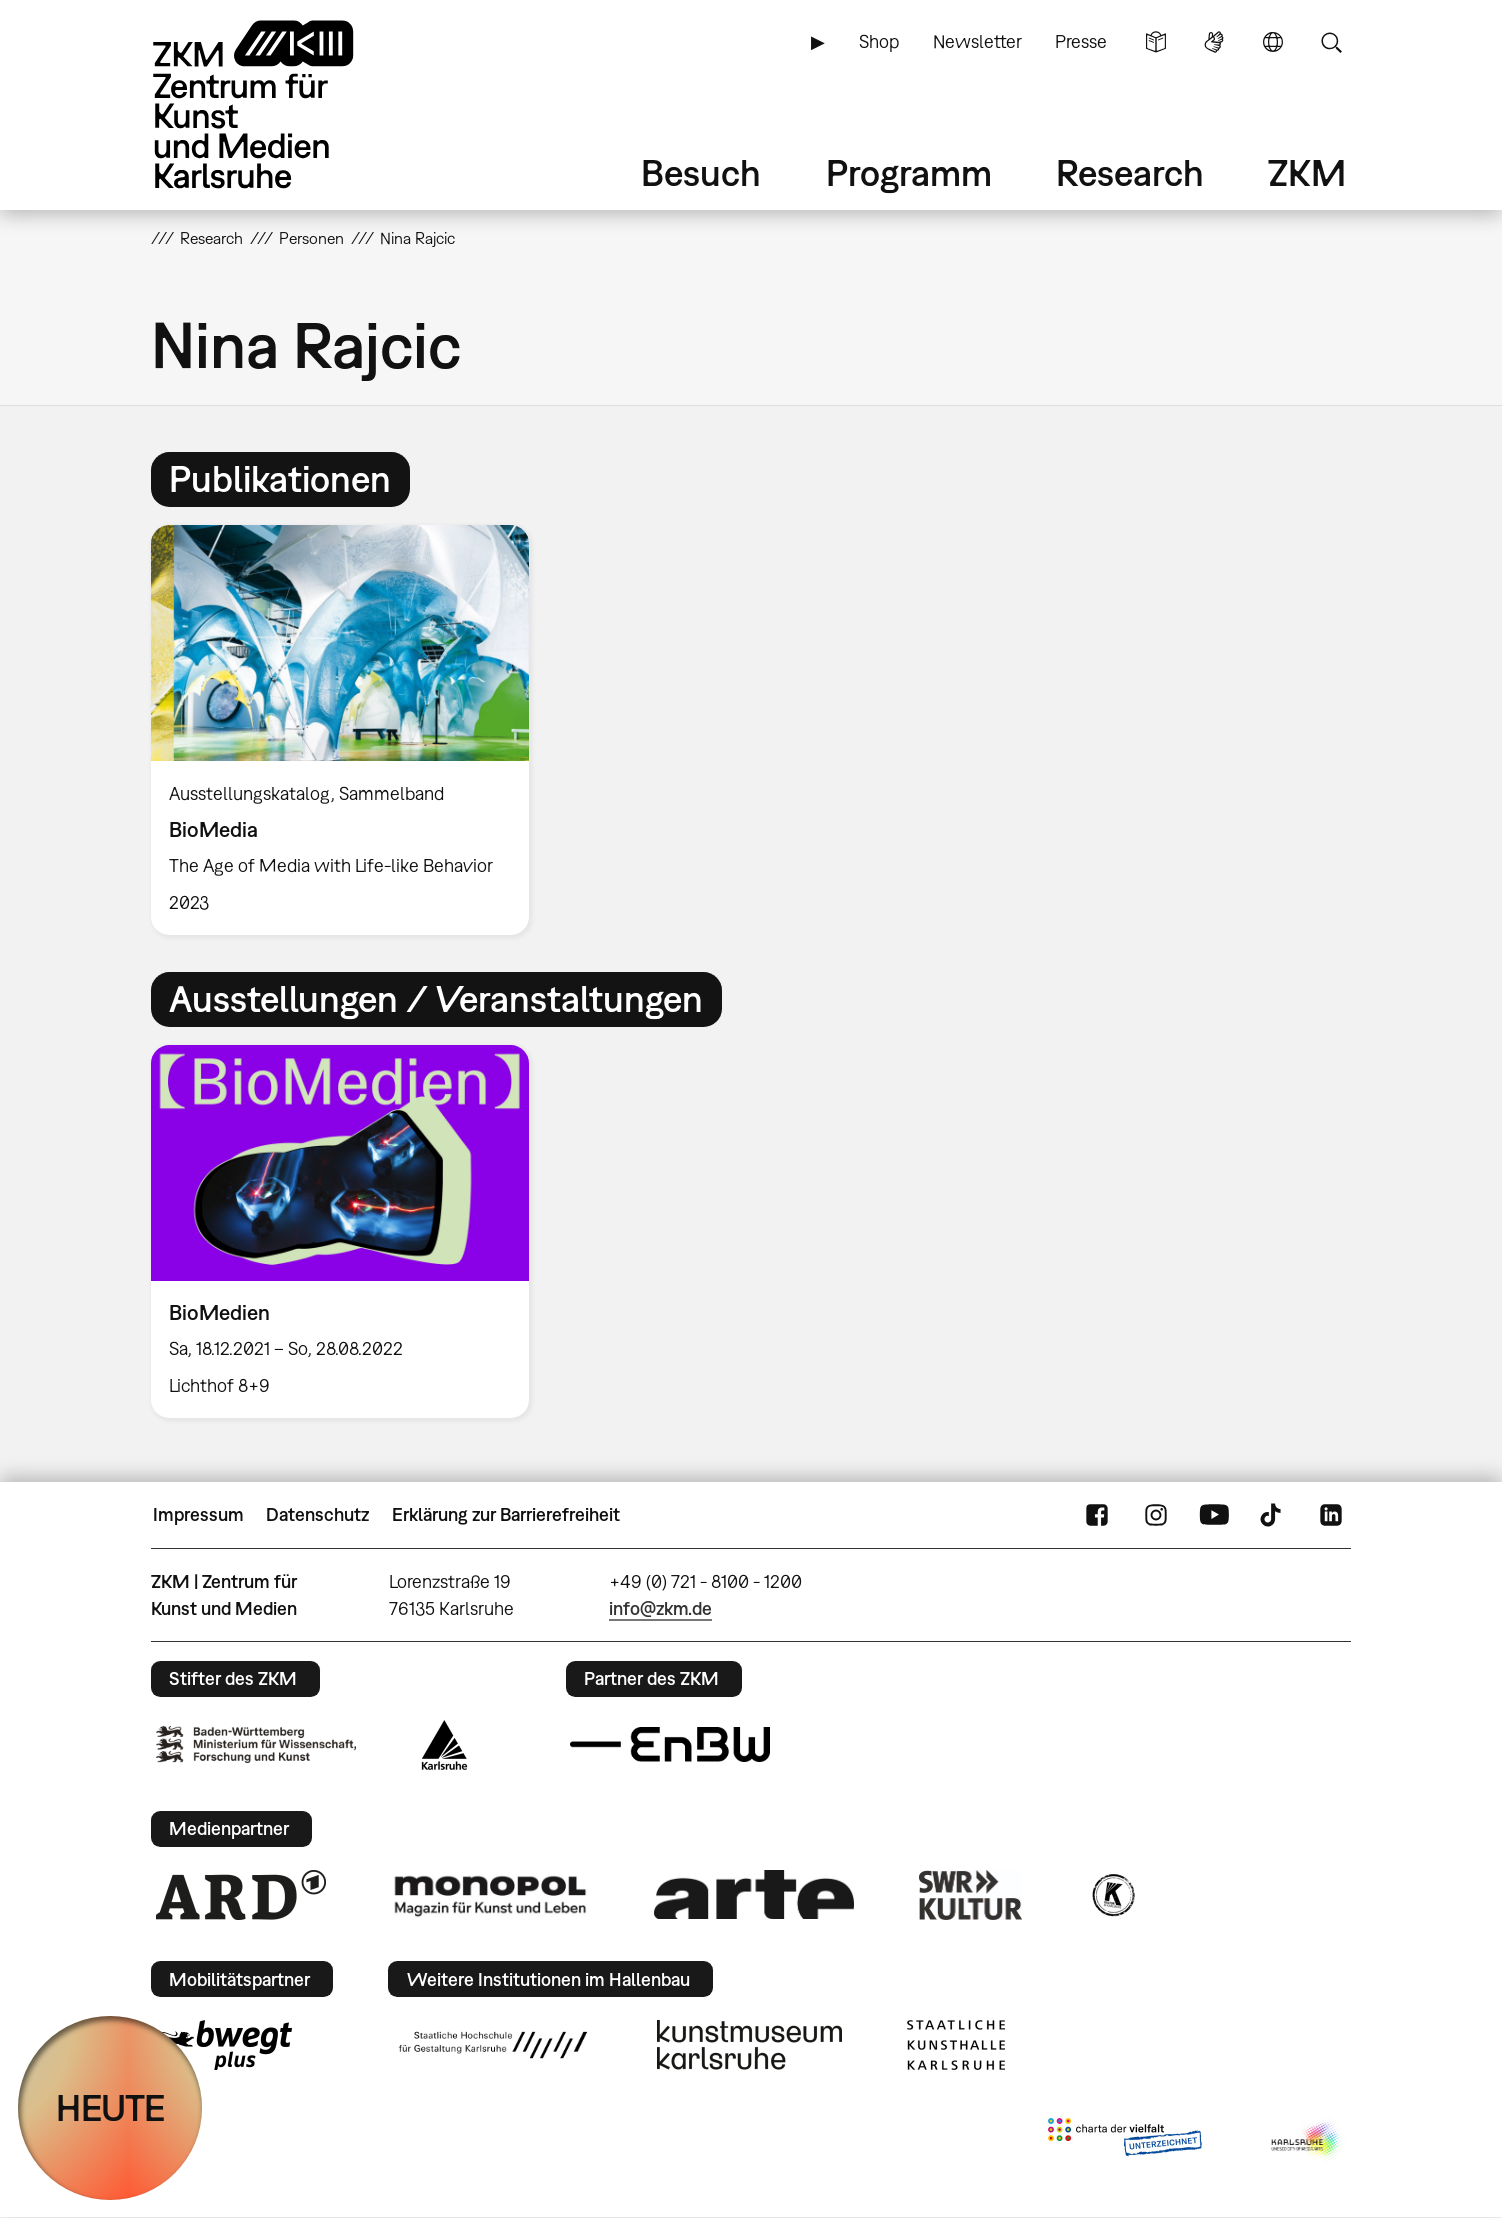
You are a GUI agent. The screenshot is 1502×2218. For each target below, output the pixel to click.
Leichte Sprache (1156, 42)
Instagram (1156, 1515)
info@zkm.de (660, 1608)
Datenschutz (317, 1514)
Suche (1331, 42)
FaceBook (1097, 1515)
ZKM (1307, 172)
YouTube (1214, 1515)
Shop (879, 41)
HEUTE (110, 2107)
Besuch (701, 172)
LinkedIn (1331, 1515)
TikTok (1273, 1515)
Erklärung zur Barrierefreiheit (506, 1514)
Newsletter (977, 41)
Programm (909, 172)
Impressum (198, 1514)
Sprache (1273, 42)
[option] (349, 730)
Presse (1081, 41)
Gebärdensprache (1214, 42)
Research (1130, 172)
